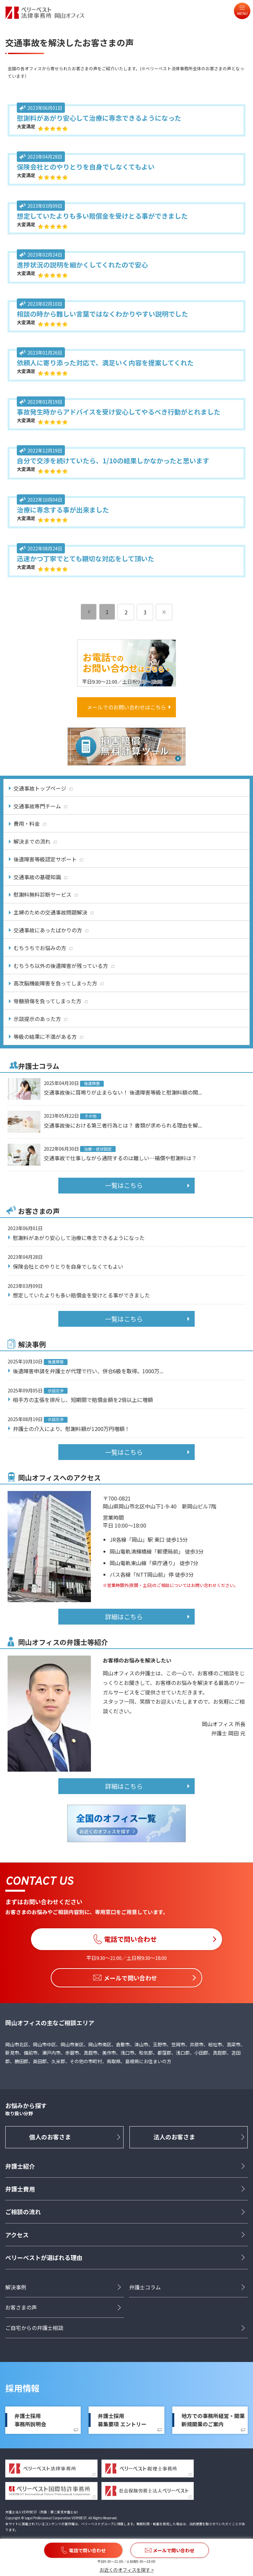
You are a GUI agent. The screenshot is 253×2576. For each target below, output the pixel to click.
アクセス (17, 2234)
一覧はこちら (124, 1185)
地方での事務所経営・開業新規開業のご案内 (213, 2420)
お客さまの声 (21, 2308)
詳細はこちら (124, 1616)
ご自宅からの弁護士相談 (34, 2328)
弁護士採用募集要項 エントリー (122, 2420)
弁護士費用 (20, 2189)
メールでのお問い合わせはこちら (126, 707)
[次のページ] (164, 612)
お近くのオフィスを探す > (126, 2569)
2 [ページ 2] (126, 612)
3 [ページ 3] (145, 612)
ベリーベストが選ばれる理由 (43, 2257)
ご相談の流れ (23, 2212)
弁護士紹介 (20, 2166)
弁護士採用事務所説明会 (30, 2420)
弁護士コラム (145, 2287)
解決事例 (15, 2287)
